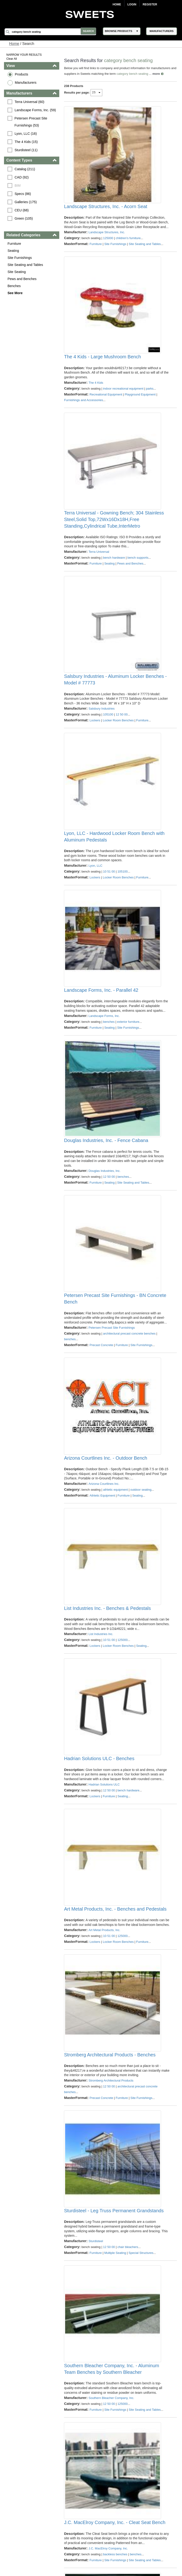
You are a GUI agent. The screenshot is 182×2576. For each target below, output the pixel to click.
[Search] (51, 31)
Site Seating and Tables (26, 265)
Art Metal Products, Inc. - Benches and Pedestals (115, 2005)
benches (109, 1070)
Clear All (12, 58)
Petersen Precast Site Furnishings (112, 1392)
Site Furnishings (20, 258)
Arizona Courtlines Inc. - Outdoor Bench (105, 1530)
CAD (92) (22, 177)
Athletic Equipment (102, 1567)
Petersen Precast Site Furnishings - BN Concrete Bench (115, 1363)
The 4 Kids (96, 398)
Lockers (95, 752)
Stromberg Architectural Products (111, 2189)
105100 (108, 746)
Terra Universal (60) (30, 102)
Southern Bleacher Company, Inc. (111, 2523)
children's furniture (128, 246)
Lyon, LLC (96, 905)
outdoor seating (141, 1562)
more (162, 73)
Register (150, 4)
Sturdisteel (96, 2358)
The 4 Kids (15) (26, 142)
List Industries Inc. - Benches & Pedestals (107, 1688)
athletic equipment (115, 1562)
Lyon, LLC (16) (26, 133)
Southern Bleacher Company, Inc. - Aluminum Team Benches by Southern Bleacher (111, 2494)
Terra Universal (99, 575)
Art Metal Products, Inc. (104, 2031)
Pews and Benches (22, 279)
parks (150, 404)
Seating (14, 251)
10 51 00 (109, 911)
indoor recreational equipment (123, 404)
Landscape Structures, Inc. (107, 240)
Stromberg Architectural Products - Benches (110, 2163)
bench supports (138, 581)
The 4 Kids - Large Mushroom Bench (102, 372)
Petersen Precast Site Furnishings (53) (32, 121)
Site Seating (17, 272)
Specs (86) (23, 194)
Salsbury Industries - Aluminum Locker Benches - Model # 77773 (115, 712)
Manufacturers (26, 82)
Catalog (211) (25, 169)
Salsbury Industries (102, 741)
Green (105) (24, 218)
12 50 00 (122, 746)
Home (117, 4)
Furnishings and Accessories (83, 416)
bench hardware (114, 581)
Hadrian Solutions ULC (104, 1872)
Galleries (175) (26, 202)
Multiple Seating (115, 2369)
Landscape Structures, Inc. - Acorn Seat (105, 214)
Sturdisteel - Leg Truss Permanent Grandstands (114, 2327)
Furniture (15, 243)
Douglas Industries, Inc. (105, 1227)
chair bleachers (128, 2364)
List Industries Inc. (101, 1714)
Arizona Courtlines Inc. (104, 1556)
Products (22, 74)
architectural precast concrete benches (129, 1397)
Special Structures (141, 2369)
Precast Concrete (101, 1409)
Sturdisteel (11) (26, 150)
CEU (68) (22, 210)
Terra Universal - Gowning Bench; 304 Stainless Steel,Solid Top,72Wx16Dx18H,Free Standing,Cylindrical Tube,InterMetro (114, 543)
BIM (18, 185)
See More (15, 293)
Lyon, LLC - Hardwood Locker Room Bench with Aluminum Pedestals (114, 876)
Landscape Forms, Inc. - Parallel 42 (101, 1038)
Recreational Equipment (106, 410)
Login (131, 4)
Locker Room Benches (118, 752)
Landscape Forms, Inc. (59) (35, 110)
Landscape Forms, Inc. (104, 1064)
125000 (108, 246)
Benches (14, 286)
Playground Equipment (140, 410)
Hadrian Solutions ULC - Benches (99, 1846)
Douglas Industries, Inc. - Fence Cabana (106, 1196)
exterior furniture (128, 1070)
